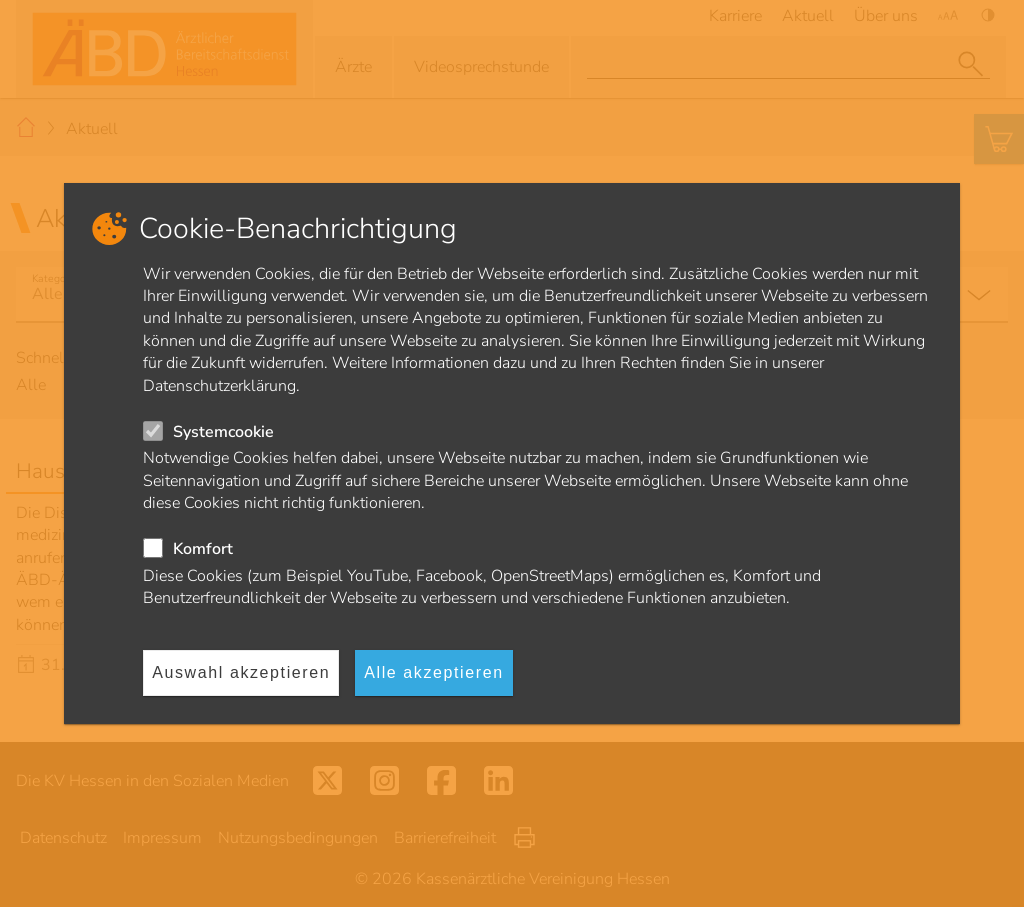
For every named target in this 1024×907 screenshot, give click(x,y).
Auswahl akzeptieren (241, 672)
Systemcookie (223, 432)
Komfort (203, 549)
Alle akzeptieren (433, 672)
